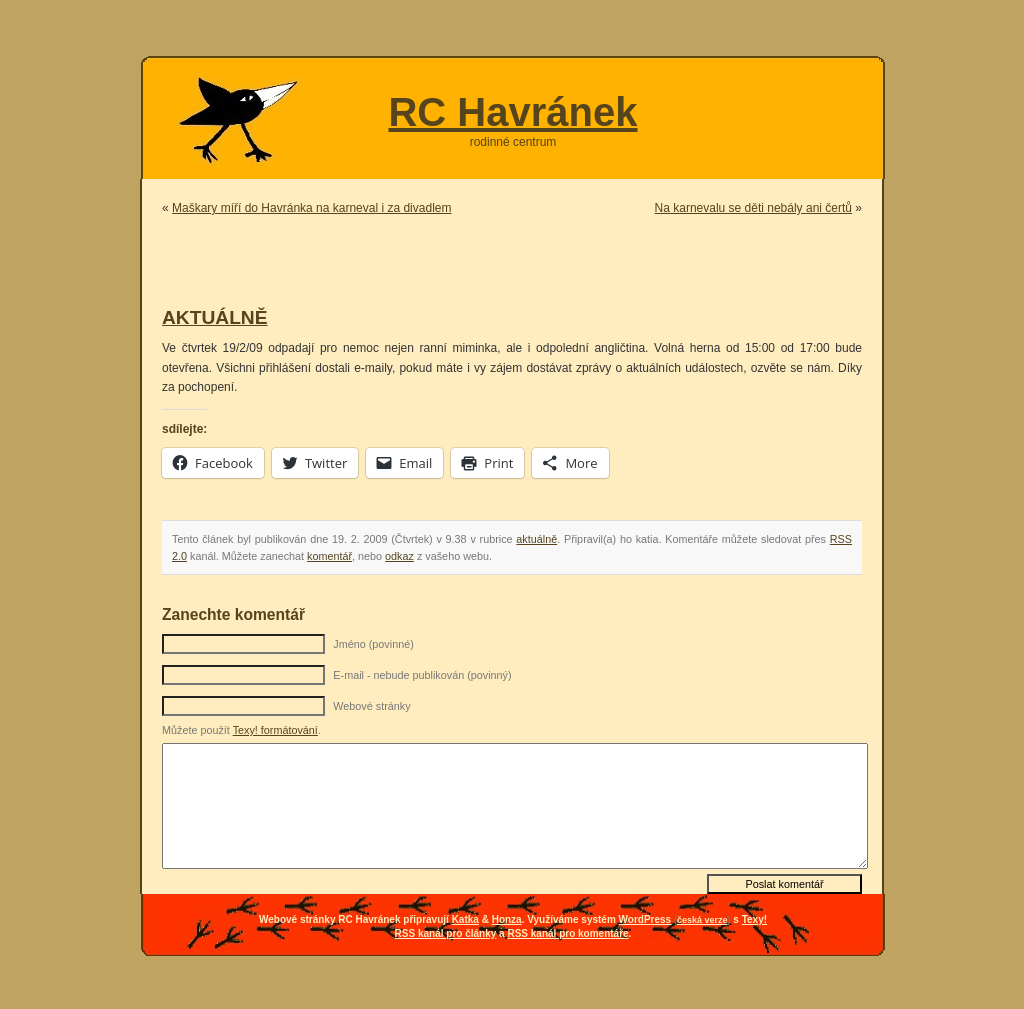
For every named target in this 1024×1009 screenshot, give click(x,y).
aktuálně (536, 539)
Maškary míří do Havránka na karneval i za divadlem (311, 208)
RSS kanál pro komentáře (567, 933)
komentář (329, 556)
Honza (507, 919)
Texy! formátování (275, 730)
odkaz (399, 556)
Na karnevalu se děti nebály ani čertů (753, 208)
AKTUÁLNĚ (215, 317)
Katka (465, 919)
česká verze (702, 920)
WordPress (645, 919)
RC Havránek (512, 112)
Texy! (754, 919)
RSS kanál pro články (446, 933)
